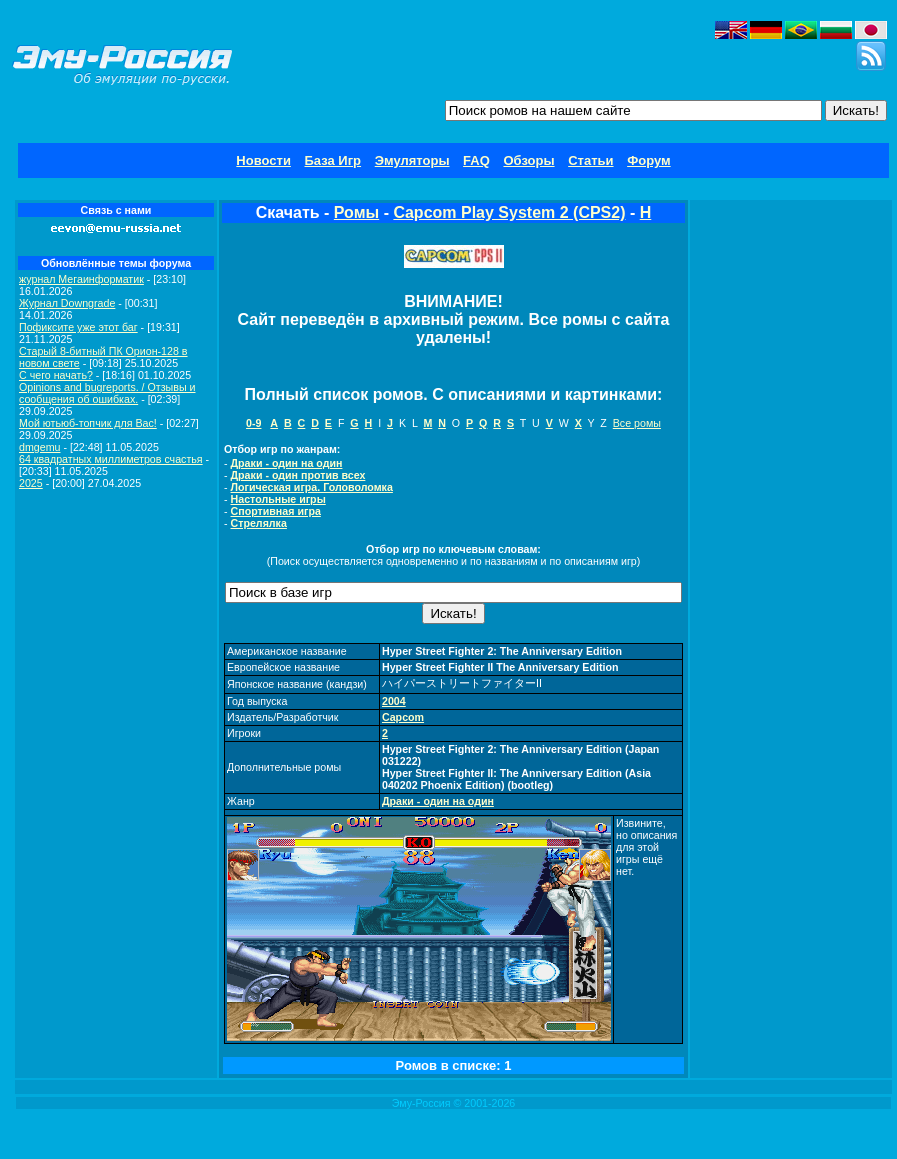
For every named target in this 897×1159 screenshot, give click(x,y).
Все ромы (637, 423)
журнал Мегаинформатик (81, 279)
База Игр (333, 160)
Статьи (590, 160)
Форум (648, 160)
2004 (394, 701)
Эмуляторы (412, 160)
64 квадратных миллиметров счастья (111, 459)
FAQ (476, 160)
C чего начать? (56, 375)
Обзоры (528, 160)
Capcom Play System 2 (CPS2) (509, 212)
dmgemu (39, 447)
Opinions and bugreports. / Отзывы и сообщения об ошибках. (107, 393)
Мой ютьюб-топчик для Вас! (88, 423)
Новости (263, 160)
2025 (31, 483)
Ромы (356, 212)
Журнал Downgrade (67, 303)
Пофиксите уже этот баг (78, 327)
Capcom (403, 717)
